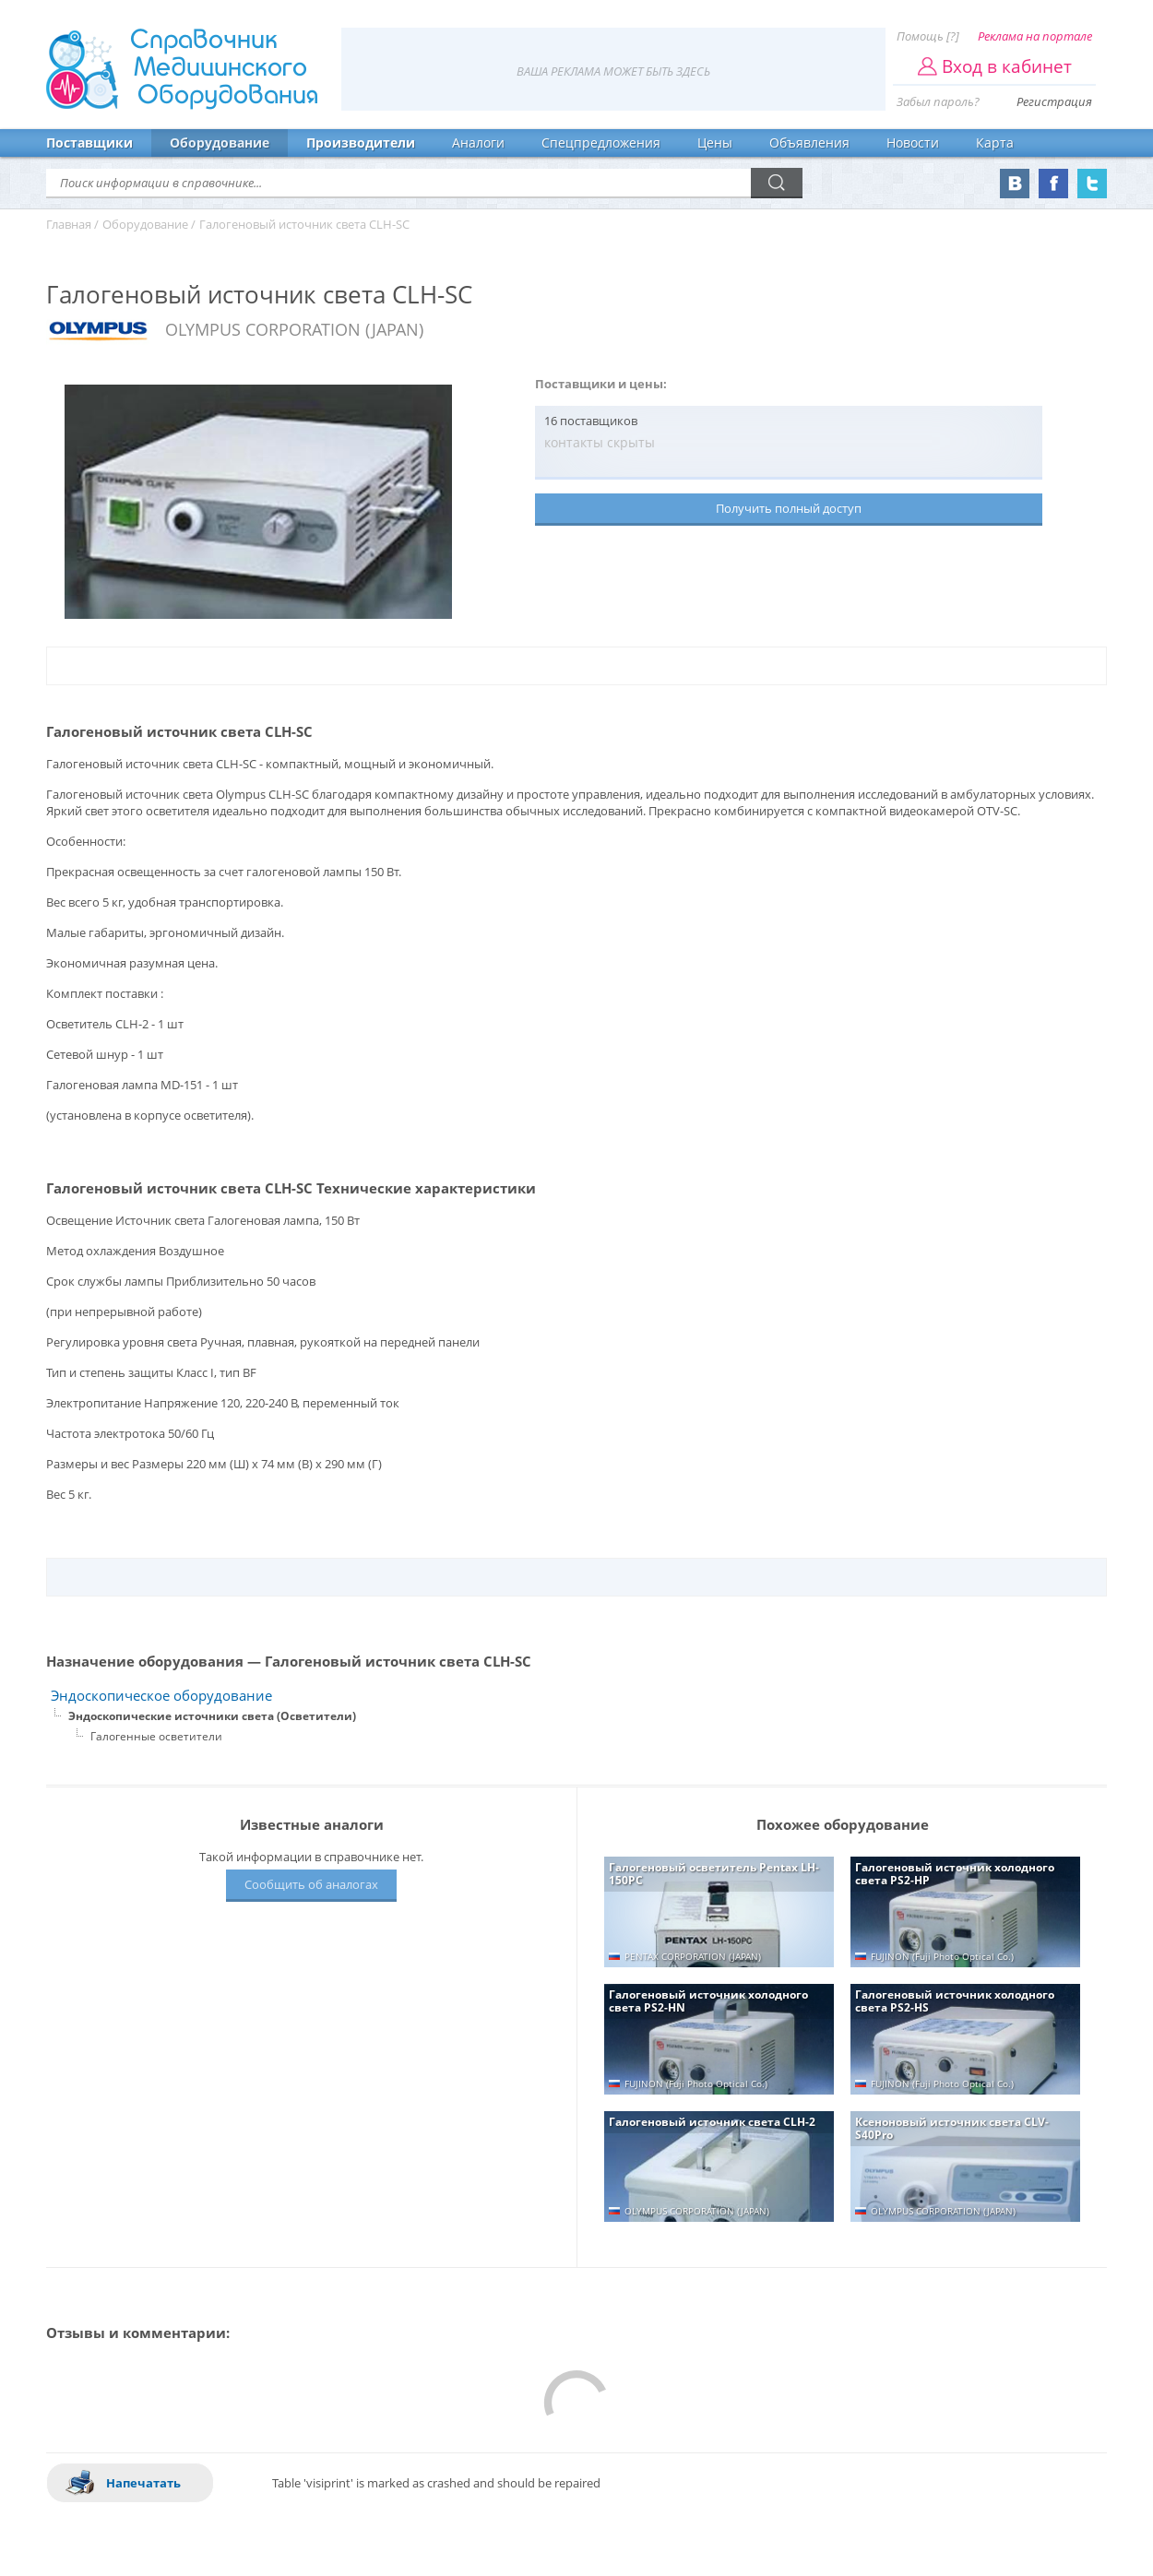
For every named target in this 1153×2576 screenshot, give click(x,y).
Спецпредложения (600, 142)
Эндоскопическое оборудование (161, 1695)
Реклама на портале (1035, 36)
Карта (995, 142)
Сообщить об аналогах (311, 1884)
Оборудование (219, 142)
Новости (912, 142)
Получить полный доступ (789, 508)
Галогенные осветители (156, 1736)
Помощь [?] (928, 36)
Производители (360, 142)
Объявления (809, 142)
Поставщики (89, 142)
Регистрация (1054, 101)
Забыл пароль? (938, 101)
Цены (714, 142)
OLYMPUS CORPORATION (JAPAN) (294, 329)
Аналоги (478, 142)
